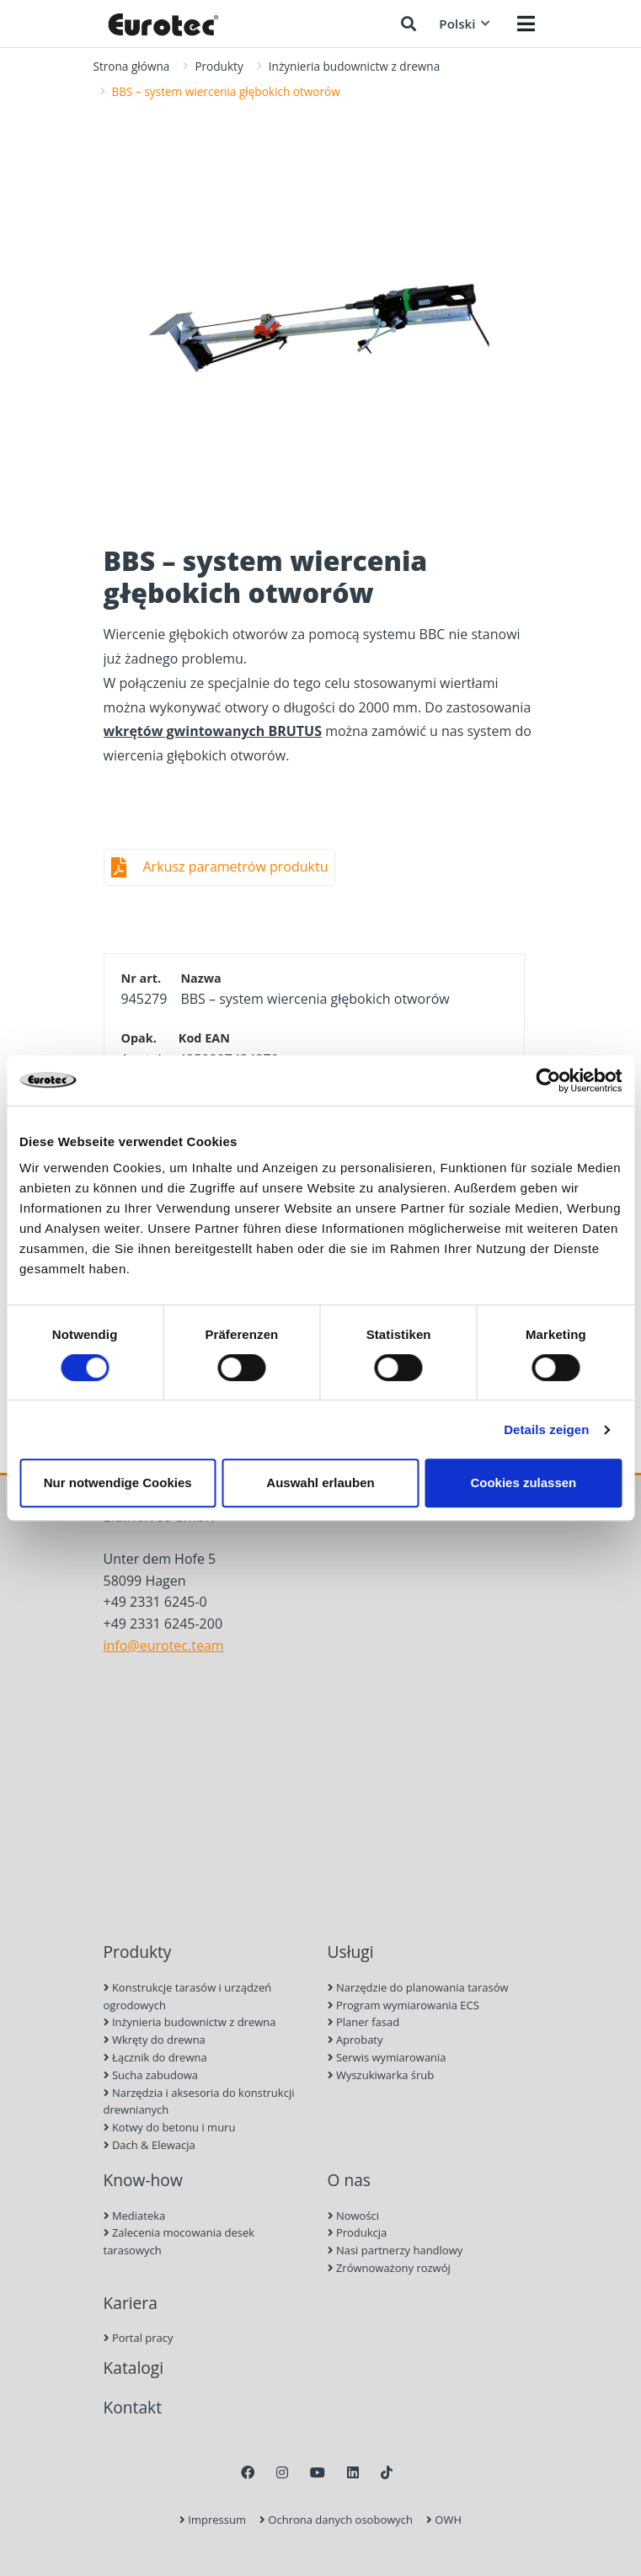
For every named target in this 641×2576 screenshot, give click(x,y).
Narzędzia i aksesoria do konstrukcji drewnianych (199, 2101)
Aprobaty (355, 2039)
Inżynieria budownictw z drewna (355, 66)
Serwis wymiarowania (387, 2057)
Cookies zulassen (523, 1482)
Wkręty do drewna (155, 2039)
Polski (464, 23)
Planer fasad (364, 2021)
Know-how (143, 2179)
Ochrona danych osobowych (336, 2519)
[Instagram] (282, 2472)
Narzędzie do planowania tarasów (418, 1987)
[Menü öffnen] (526, 23)
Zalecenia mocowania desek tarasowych (179, 2241)
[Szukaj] (408, 23)
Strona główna (131, 66)
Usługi (351, 1951)
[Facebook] (247, 2472)
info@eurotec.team (164, 1645)
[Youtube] (317, 2472)
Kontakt (133, 2407)
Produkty (219, 66)
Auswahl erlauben (320, 1482)
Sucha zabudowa (151, 2075)
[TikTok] (387, 2472)
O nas (349, 2179)
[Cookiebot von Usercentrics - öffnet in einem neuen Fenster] (548, 1080)
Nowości (354, 2215)
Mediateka (135, 2215)
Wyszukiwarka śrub (381, 2075)
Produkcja (357, 2232)
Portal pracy (139, 2337)
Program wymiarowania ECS (403, 2005)
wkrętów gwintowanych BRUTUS (213, 731)
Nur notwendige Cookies (118, 1482)
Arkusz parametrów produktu (236, 866)
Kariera (131, 2302)
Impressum (212, 2519)
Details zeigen (546, 1429)
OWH (444, 2519)
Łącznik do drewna (155, 2057)
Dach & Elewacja (149, 2144)
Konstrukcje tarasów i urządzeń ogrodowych (188, 1996)
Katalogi (134, 2367)
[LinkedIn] (353, 2472)
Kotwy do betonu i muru (170, 2127)
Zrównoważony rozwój (389, 2267)
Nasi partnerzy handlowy (395, 2250)
